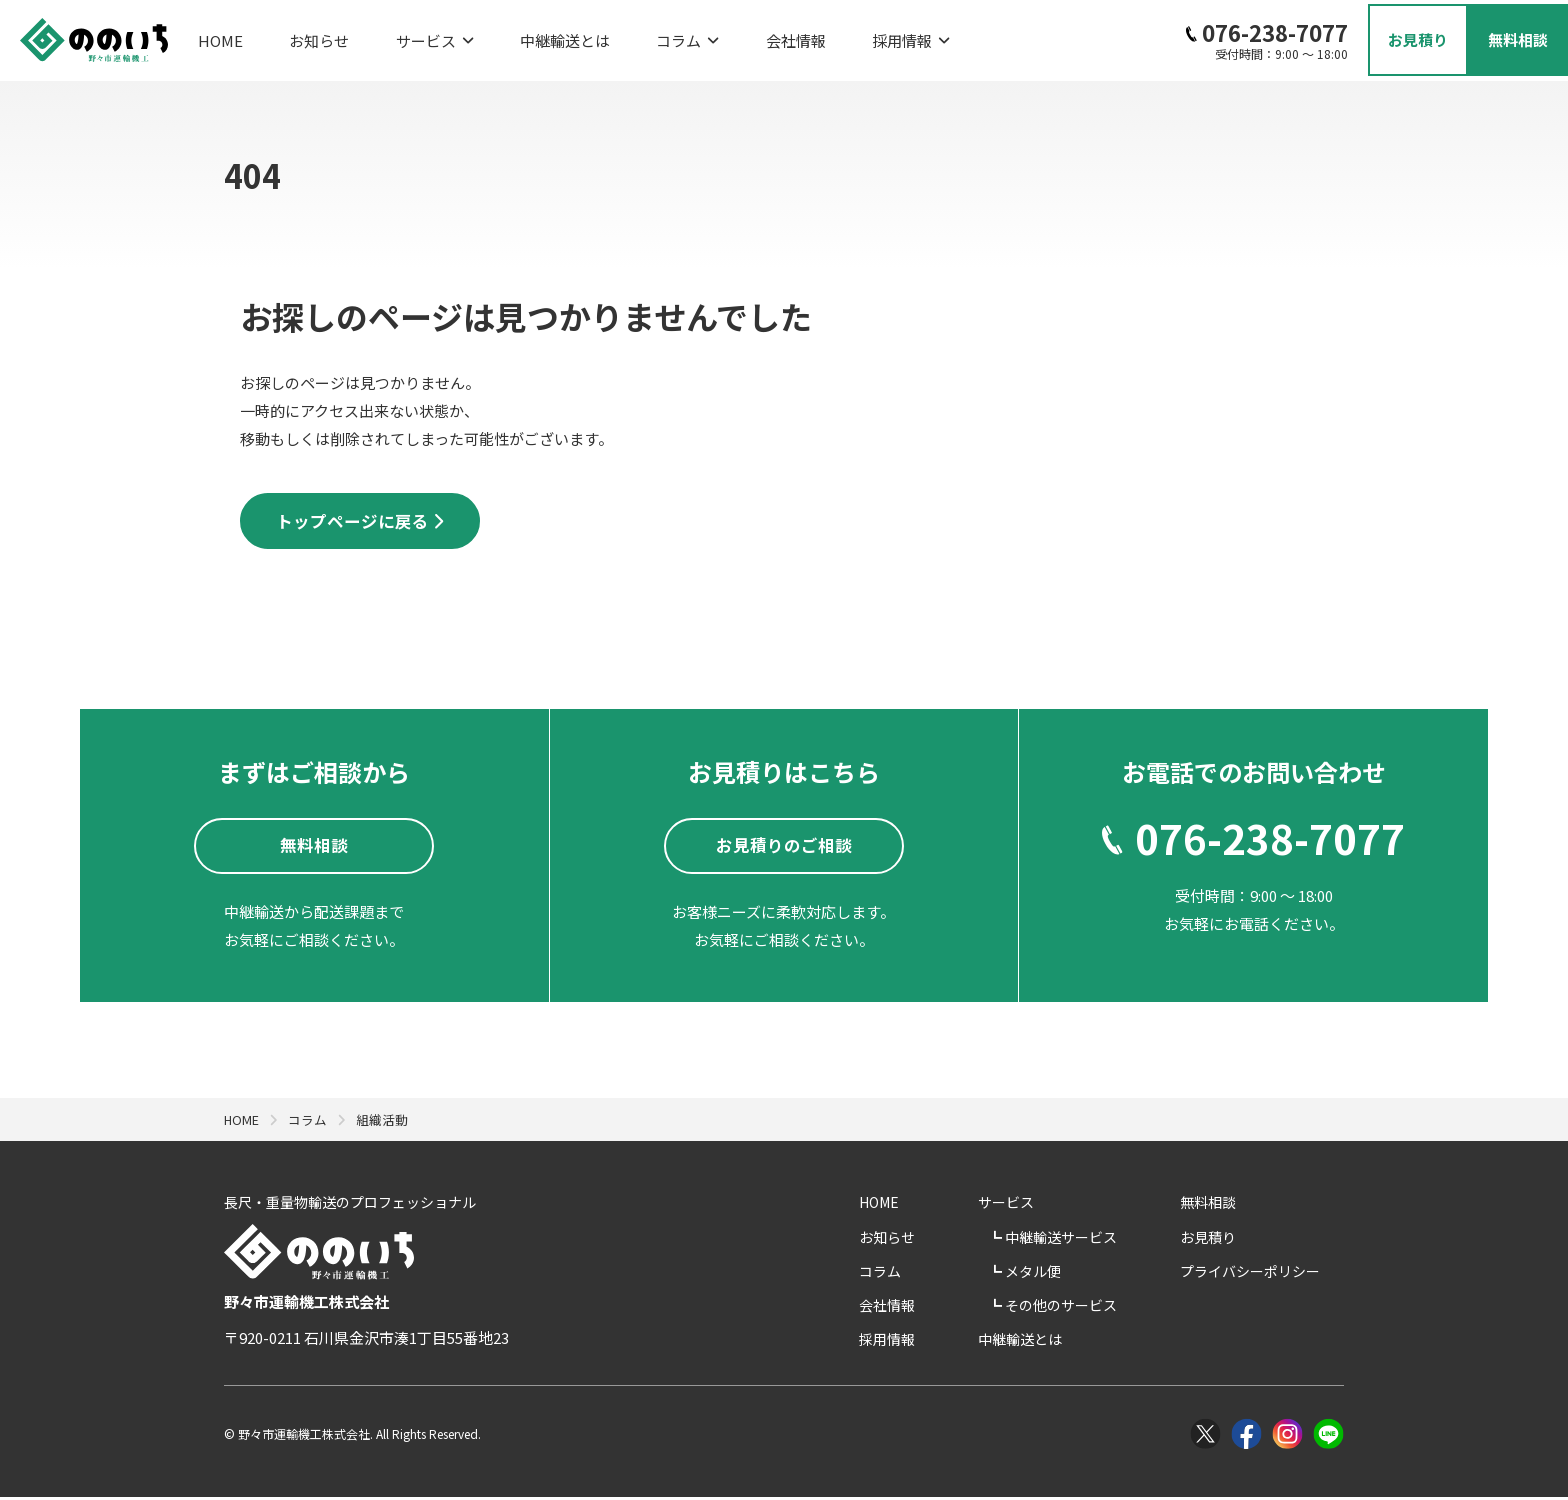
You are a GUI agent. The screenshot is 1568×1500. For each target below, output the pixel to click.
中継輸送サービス (1114, 1240)
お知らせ (303, 35)
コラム (622, 35)
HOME (220, 35)
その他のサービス (1114, 1309)
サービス (402, 35)
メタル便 (1086, 1274)
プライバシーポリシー (1274, 1274)
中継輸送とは (516, 35)
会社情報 (715, 35)
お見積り (1232, 1240)
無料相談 (1232, 1206)
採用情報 (814, 35)
